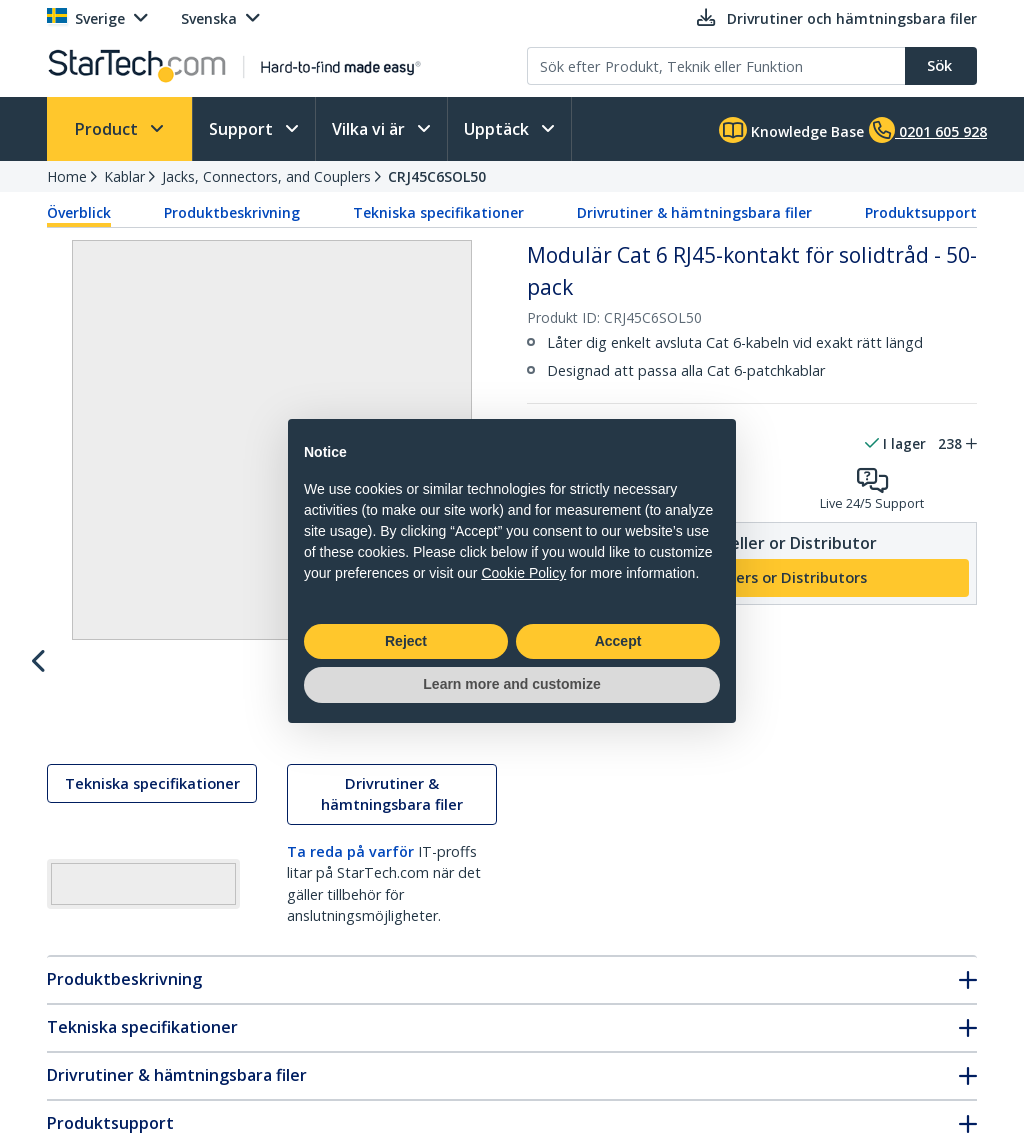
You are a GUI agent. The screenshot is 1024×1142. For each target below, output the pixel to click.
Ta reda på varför (350, 870)
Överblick (79, 212)
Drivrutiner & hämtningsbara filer (694, 212)
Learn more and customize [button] (511, 684)
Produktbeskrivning (232, 212)
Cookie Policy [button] (523, 573)
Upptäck (498, 129)
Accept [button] (618, 641)
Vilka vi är (370, 129)
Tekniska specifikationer (438, 212)
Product (108, 129)
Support (243, 129)
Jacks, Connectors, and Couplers (266, 176)
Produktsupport (921, 212)
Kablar (124, 176)
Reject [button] (406, 641)
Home (67, 176)
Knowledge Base (791, 130)
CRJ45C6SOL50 (437, 176)
